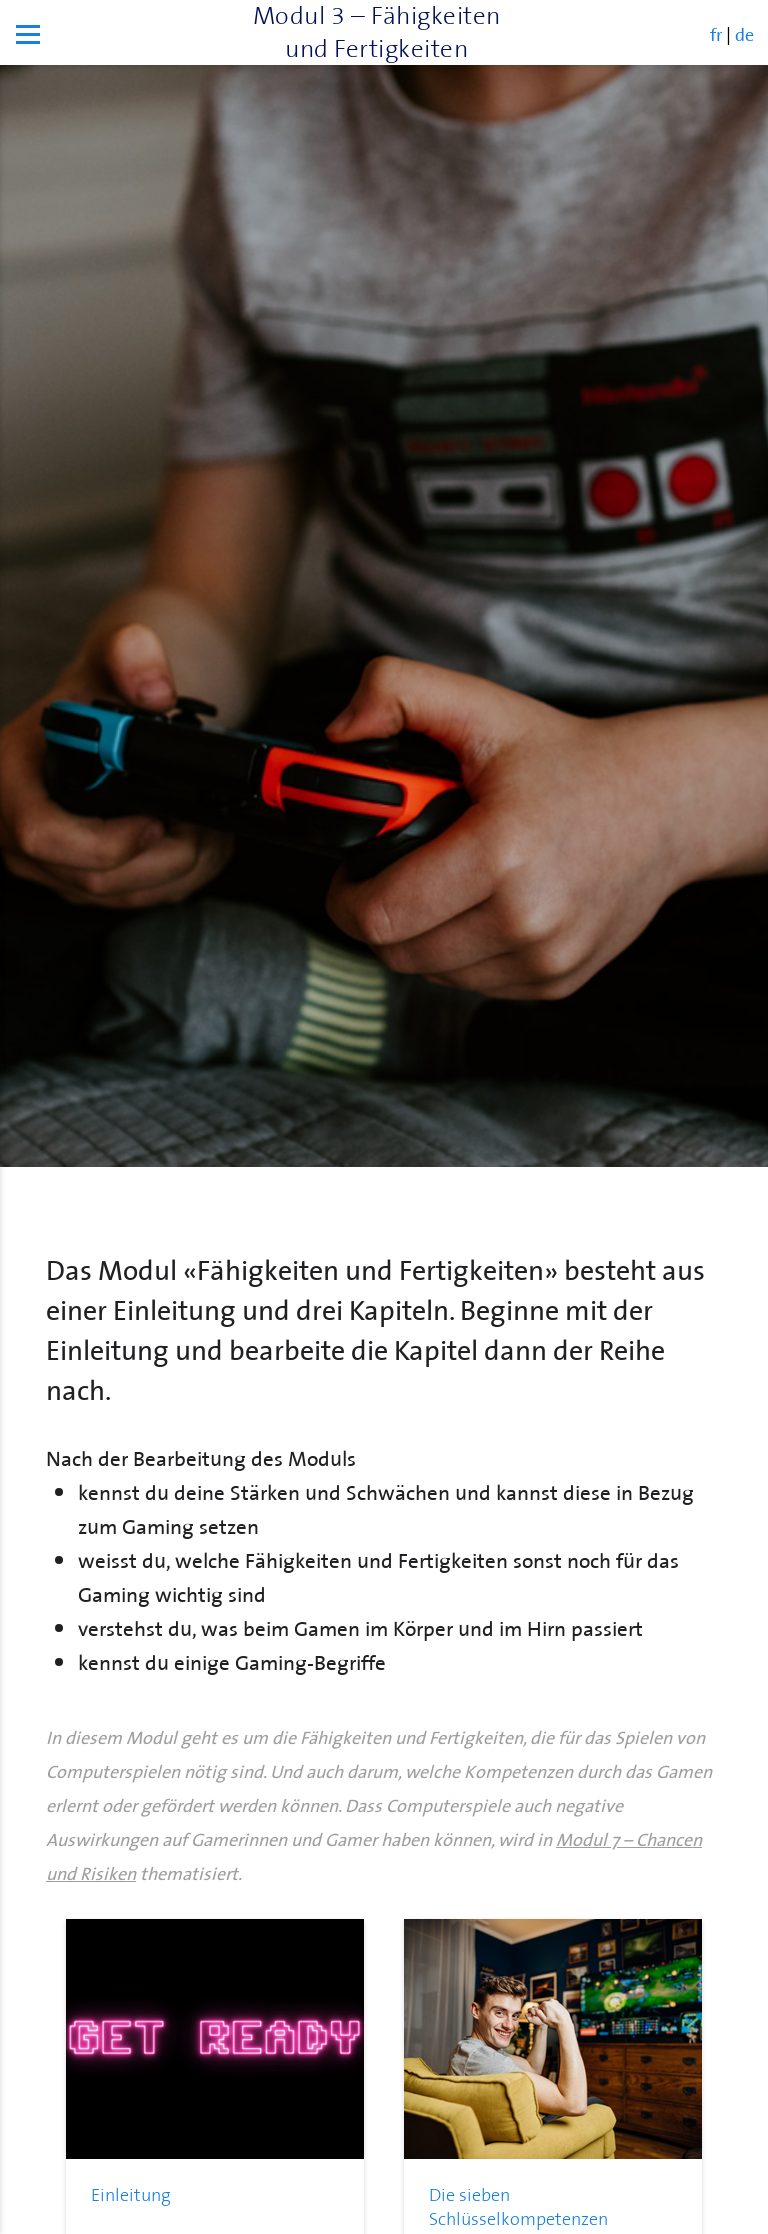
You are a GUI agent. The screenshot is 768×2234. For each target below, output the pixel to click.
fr (716, 32)
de (744, 32)
